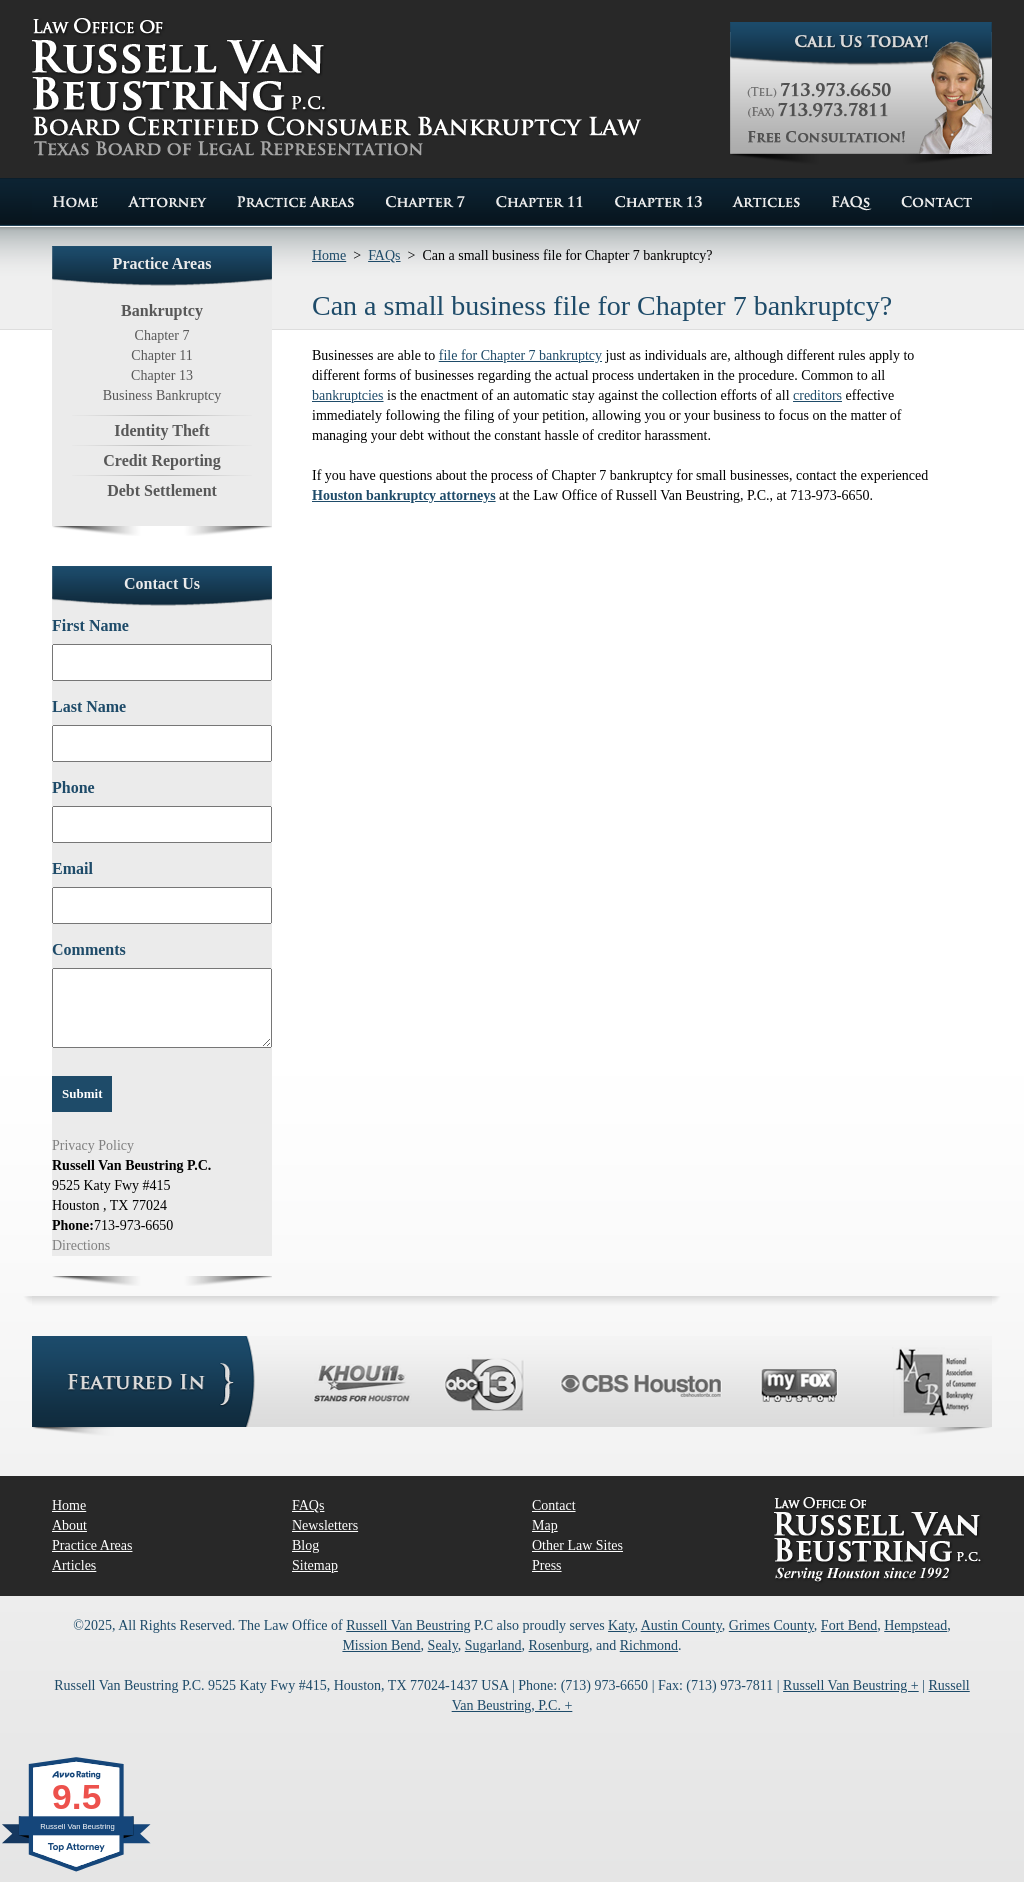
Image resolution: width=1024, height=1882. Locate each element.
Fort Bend (849, 1625)
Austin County (681, 1625)
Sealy (443, 1645)
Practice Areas (92, 1545)
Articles (74, 1565)
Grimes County (771, 1625)
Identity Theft (161, 430)
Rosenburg (559, 1645)
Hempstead (915, 1625)
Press (547, 1565)
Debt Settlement (162, 490)
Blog (305, 1545)
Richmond (649, 1645)
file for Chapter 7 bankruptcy (520, 355)
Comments (89, 949)
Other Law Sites (577, 1545)
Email (72, 868)
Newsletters (325, 1525)
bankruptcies (348, 395)
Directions (81, 1245)
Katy (621, 1625)
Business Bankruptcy (162, 395)
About (69, 1525)
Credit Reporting (161, 460)
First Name (90, 625)
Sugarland (493, 1645)
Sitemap (315, 1565)
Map (545, 1525)
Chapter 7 (162, 335)
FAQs (384, 255)
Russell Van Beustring (408, 1625)
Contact (554, 1505)
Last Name (89, 706)
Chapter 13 (162, 375)
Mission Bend (381, 1645)
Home (329, 255)
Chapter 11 (161, 355)
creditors (817, 395)
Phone (73, 787)
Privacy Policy (93, 1145)
